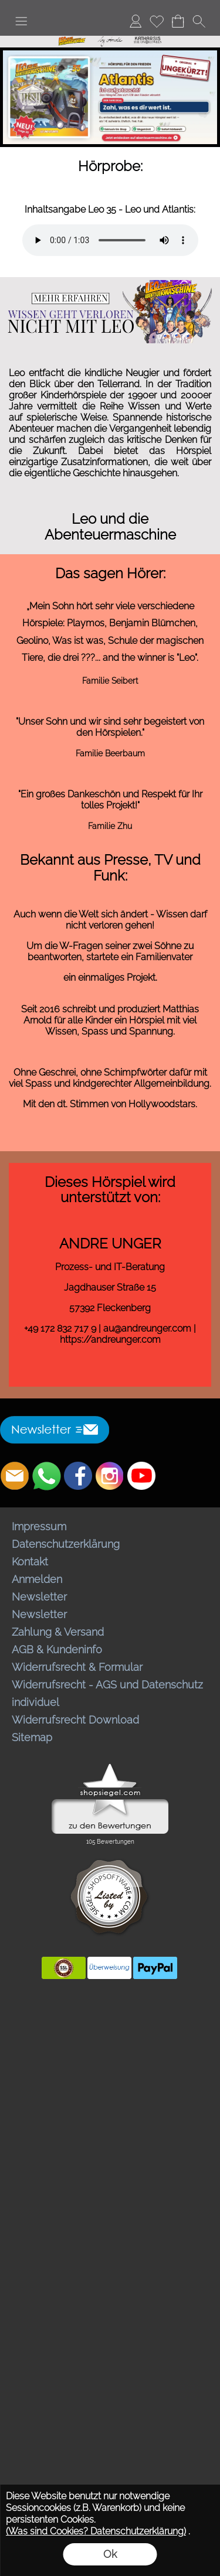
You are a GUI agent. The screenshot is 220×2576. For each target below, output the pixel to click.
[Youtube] (141, 1475)
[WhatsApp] (46, 1475)
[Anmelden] (135, 21)
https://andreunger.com (110, 1339)
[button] (21, 21)
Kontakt (30, 1561)
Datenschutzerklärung (66, 1544)
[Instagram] (109, 1475)
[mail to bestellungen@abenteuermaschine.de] (14, 1475)
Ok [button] (110, 2554)
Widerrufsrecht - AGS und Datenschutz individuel (107, 1693)
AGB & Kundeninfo (57, 1649)
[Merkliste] (156, 21)
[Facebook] (78, 1475)
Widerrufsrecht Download (75, 1720)
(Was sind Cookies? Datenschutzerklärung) (96, 2531)
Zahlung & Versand (58, 1632)
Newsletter (39, 1597)
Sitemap (32, 1737)
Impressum (39, 1526)
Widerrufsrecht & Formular (77, 1667)
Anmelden (37, 1579)
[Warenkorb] (177, 21)
